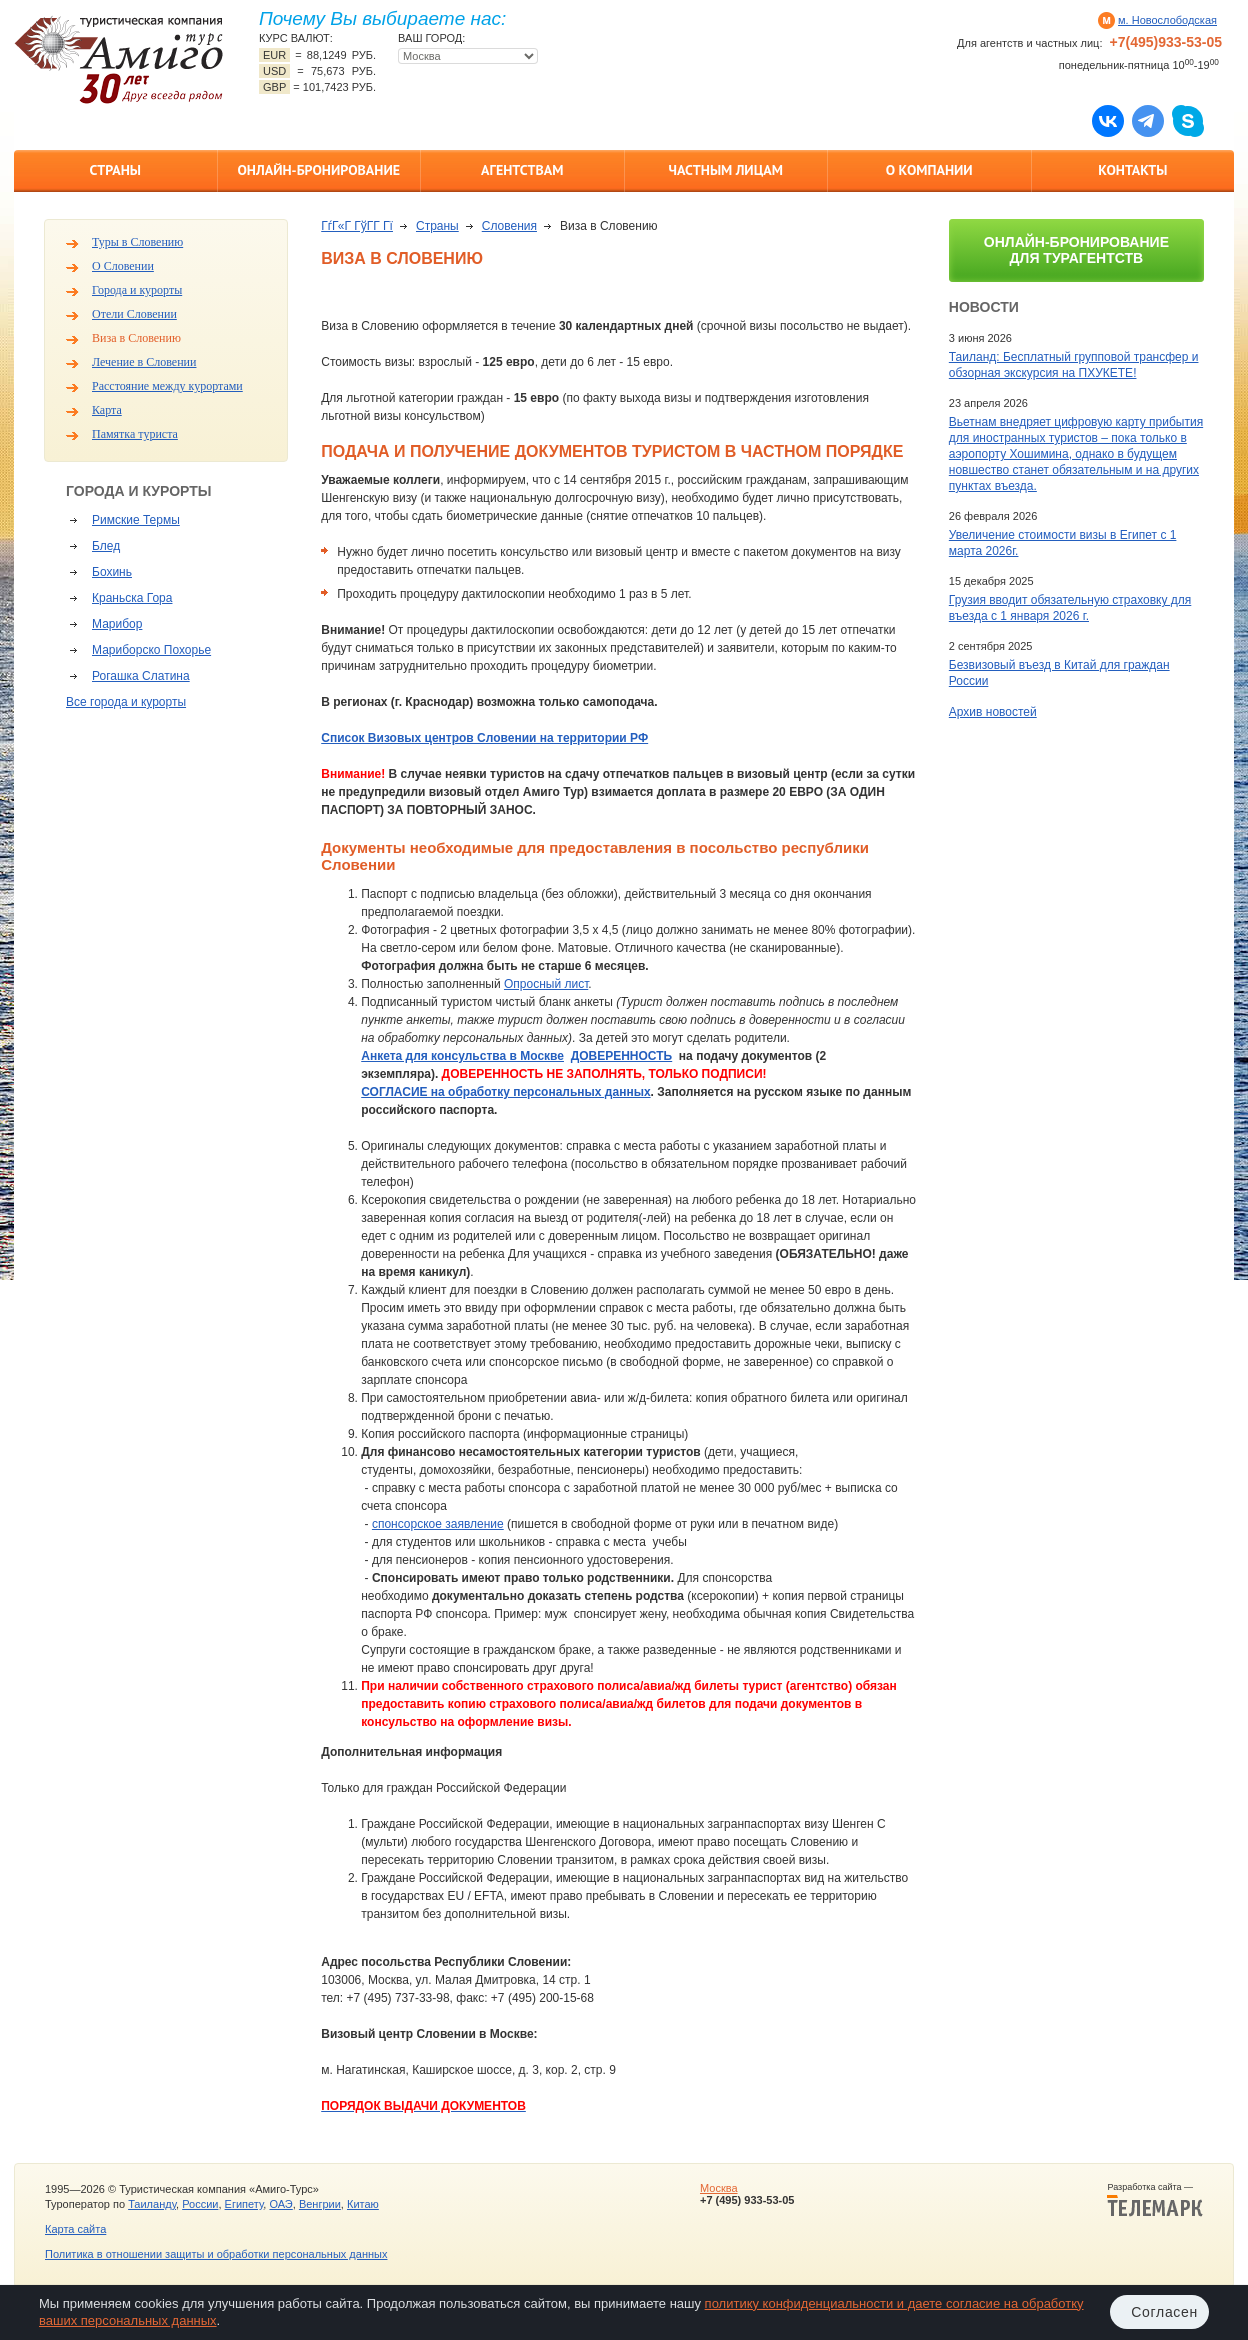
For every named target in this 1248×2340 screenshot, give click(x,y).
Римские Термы (136, 520)
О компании (929, 170)
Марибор (117, 624)
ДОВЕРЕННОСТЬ (622, 1056)
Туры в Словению (137, 242)
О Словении (123, 266)
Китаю (363, 2204)
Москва (719, 2188)
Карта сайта (75, 2229)
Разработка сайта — (1155, 2200)
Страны (115, 170)
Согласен (1164, 2312)
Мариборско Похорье (151, 650)
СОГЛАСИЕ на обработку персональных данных (505, 1092)
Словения (509, 226)
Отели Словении (134, 314)
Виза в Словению (136, 338)
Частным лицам (726, 170)
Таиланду (152, 2204)
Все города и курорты (126, 702)
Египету (244, 2204)
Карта (107, 410)
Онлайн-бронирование (318, 170)
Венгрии (320, 2204)
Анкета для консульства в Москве (462, 1056)
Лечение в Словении (144, 362)
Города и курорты (137, 290)
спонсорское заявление (438, 1524)
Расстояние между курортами (167, 386)
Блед (106, 546)
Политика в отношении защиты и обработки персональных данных (216, 2254)
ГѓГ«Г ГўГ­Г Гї (357, 226)
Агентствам (522, 170)
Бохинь (112, 572)
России (200, 2204)
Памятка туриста (135, 434)
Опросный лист (546, 984)
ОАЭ (280, 2204)
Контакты (1132, 170)
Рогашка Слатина (141, 676)
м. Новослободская (1167, 20)
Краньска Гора (132, 598)
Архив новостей (993, 712)
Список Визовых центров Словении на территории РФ (484, 738)
